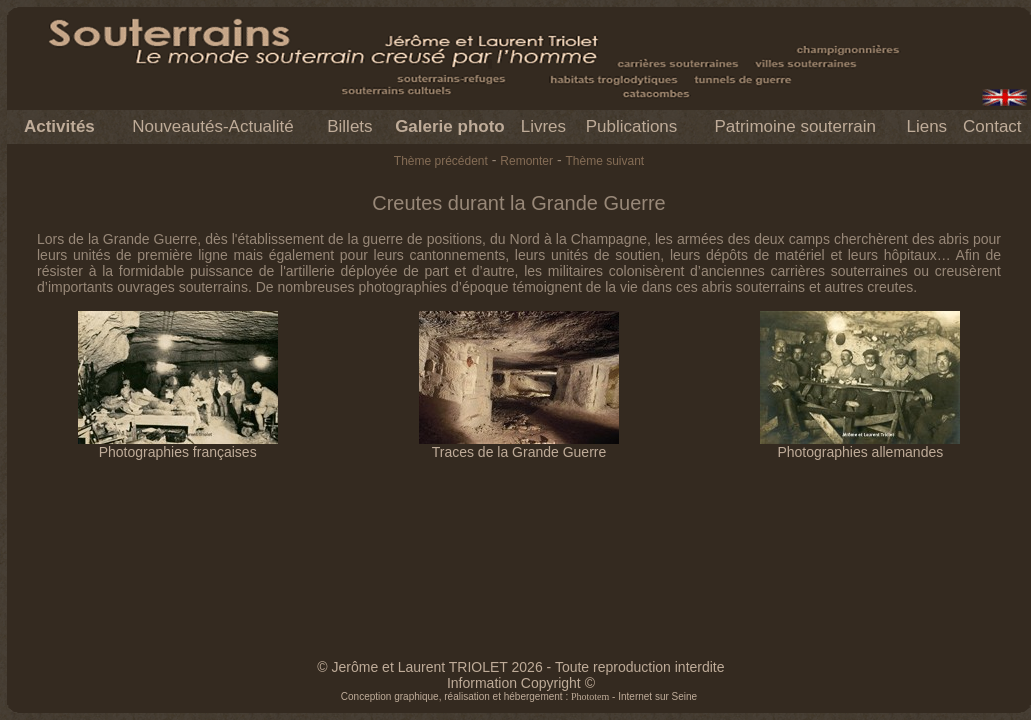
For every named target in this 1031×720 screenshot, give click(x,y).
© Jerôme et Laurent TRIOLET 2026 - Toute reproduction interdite (520, 667)
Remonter (526, 161)
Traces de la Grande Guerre (519, 445)
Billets (349, 126)
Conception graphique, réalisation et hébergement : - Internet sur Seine (519, 696)
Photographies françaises (178, 445)
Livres (543, 126)
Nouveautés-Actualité (213, 126)
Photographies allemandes (860, 445)
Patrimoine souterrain (795, 126)
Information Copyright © (521, 683)
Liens (926, 126)
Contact (992, 126)
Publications (632, 126)
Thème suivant (604, 161)
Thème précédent (441, 161)
